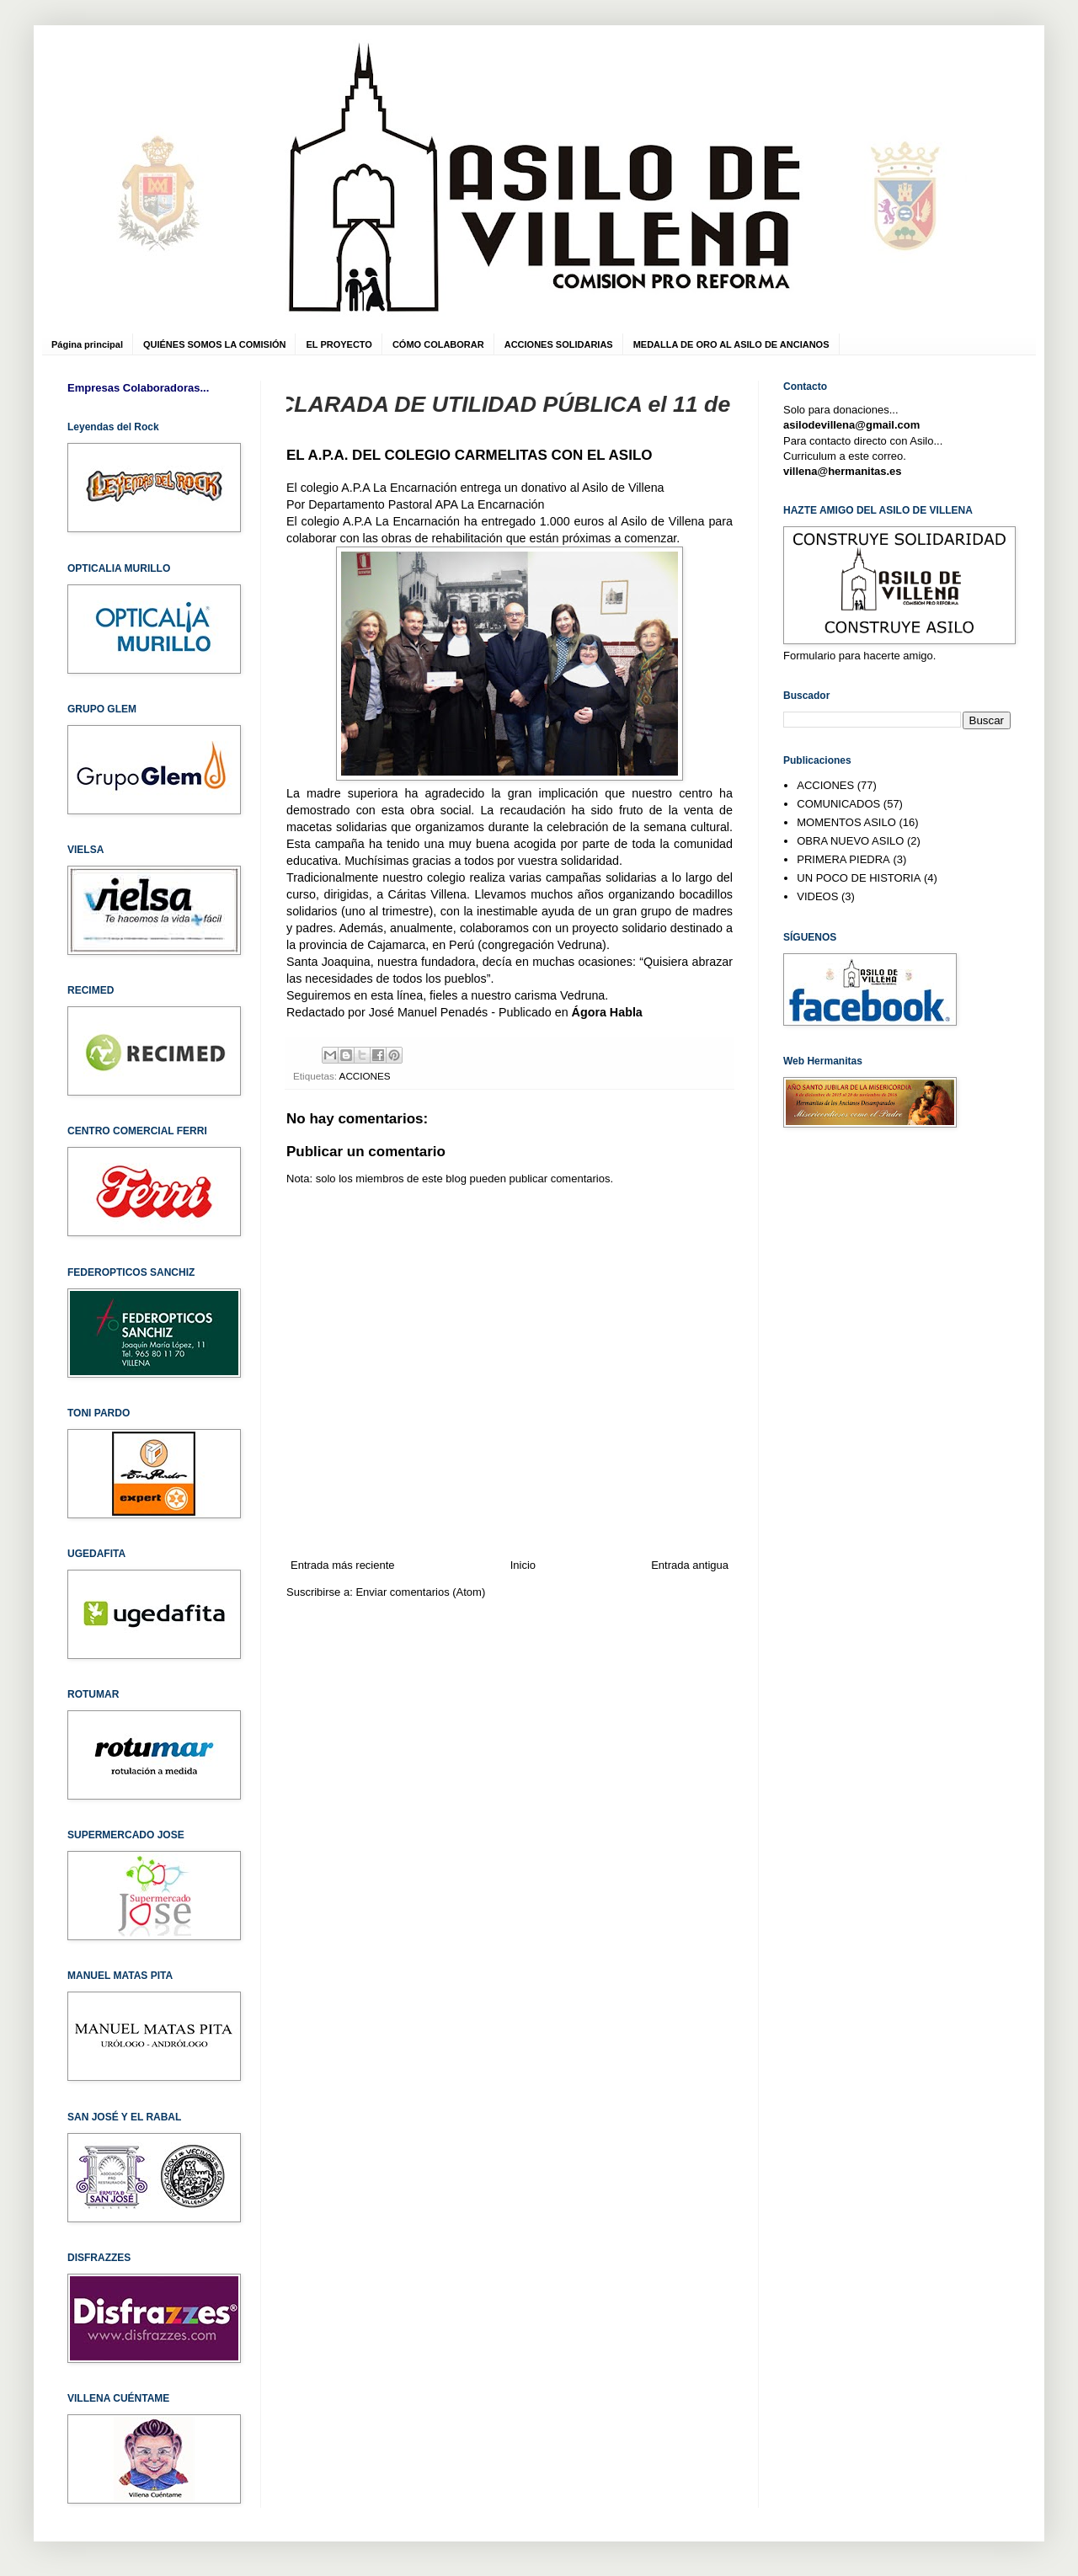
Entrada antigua (689, 1565)
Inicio (523, 1565)
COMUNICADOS (838, 803)
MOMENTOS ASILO (846, 822)
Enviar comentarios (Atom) (420, 1592)
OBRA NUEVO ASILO (850, 841)
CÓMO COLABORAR (438, 344)
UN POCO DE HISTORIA (859, 878)
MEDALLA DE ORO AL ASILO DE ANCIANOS (731, 344)
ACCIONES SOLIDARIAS (558, 344)
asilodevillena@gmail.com (851, 425)
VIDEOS (817, 896)
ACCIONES (365, 1075)
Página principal (87, 344)
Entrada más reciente (343, 1565)
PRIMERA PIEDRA (843, 859)
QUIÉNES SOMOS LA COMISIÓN (214, 344)
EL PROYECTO (338, 344)
